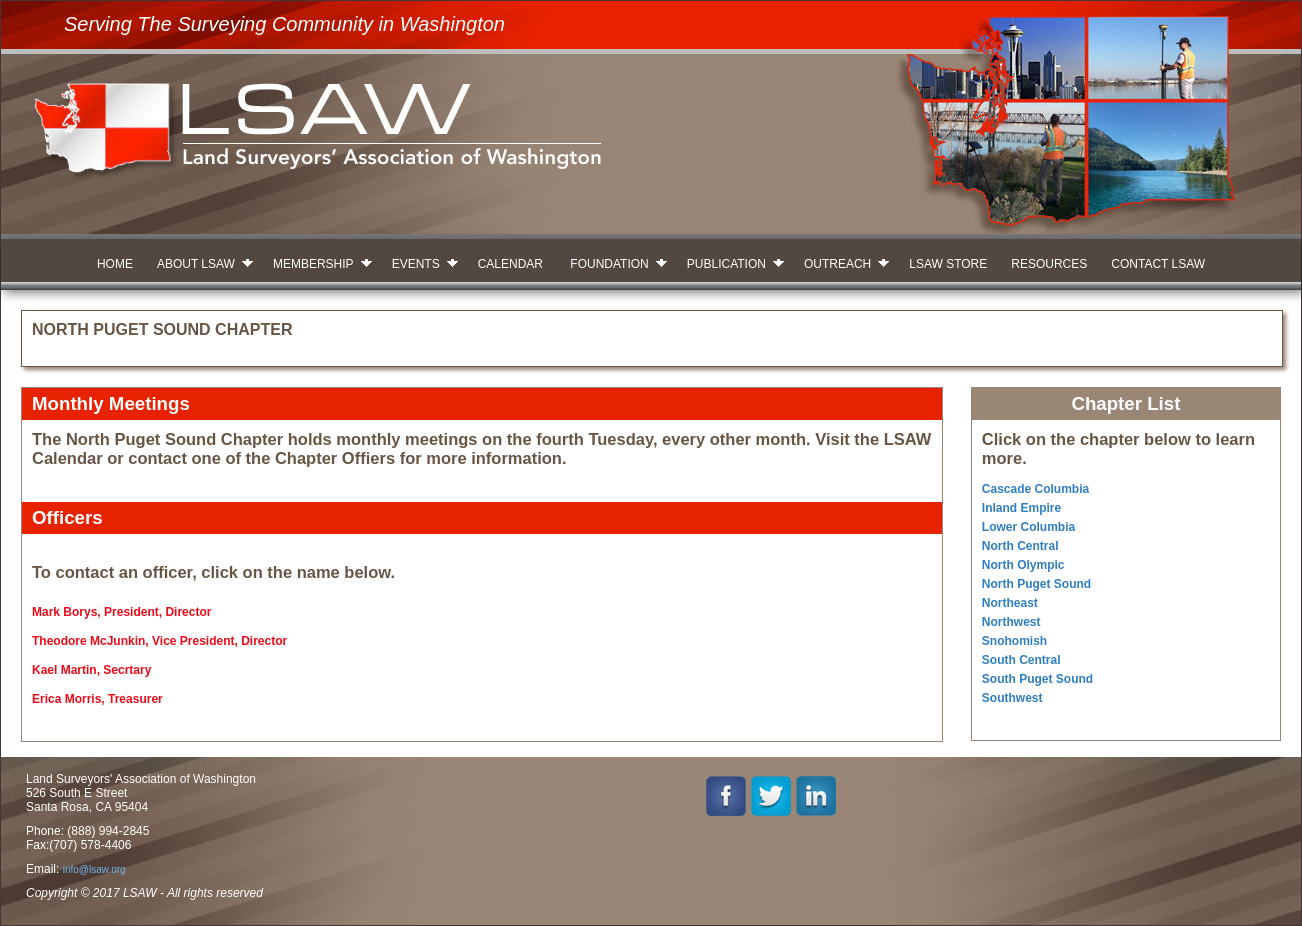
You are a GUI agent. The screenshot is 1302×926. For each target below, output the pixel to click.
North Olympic (1023, 565)
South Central (1021, 660)
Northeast (1010, 603)
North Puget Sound (1036, 584)
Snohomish (1014, 641)
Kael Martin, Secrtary (91, 670)
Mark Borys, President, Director (121, 612)
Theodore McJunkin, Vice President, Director (159, 641)
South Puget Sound (1037, 679)
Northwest (1011, 622)
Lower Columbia (1028, 527)
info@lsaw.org (94, 869)
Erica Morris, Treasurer (97, 699)
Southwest (1012, 698)
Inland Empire (1021, 508)
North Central (1020, 546)
